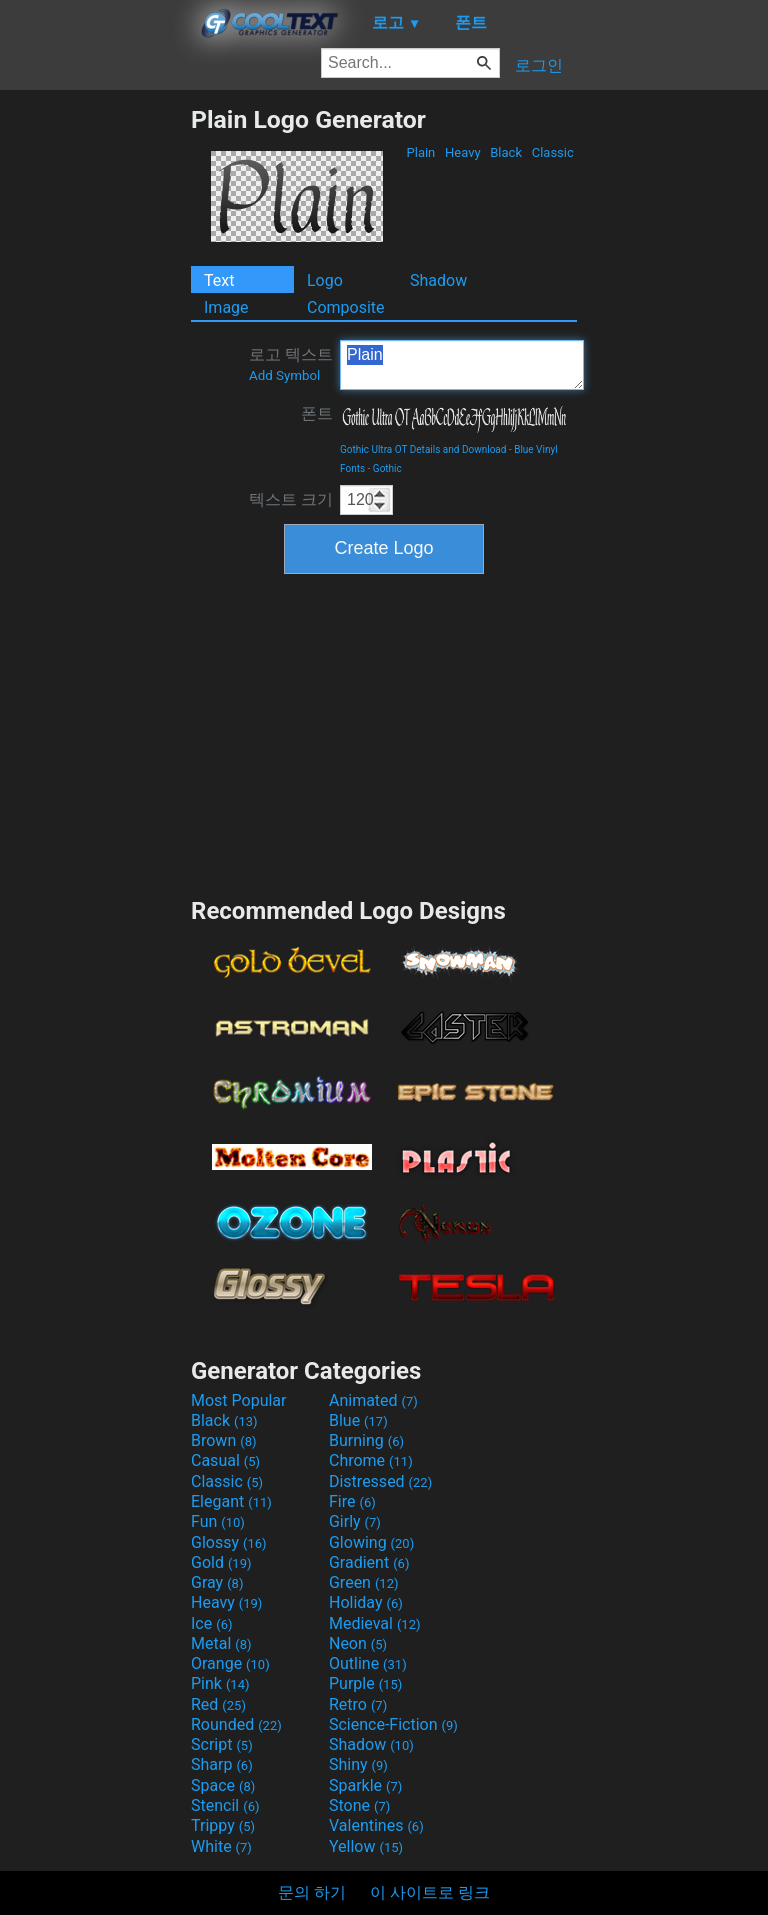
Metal (221, 1643)
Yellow (366, 1846)
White (221, 1846)
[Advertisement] (95, 405)
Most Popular (239, 1400)
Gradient (369, 1562)
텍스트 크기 (291, 499)
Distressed (380, 1481)
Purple (365, 1683)
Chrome (371, 1460)
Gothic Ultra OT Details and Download (423, 449)
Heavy (463, 152)
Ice (211, 1623)
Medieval (375, 1623)
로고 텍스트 (291, 364)
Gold (221, 1562)
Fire (352, 1501)
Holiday (366, 1602)
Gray (217, 1582)
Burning (366, 1440)
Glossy (229, 1542)
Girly (355, 1521)
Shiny (358, 1764)
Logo (325, 280)
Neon (358, 1643)
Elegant (231, 1501)
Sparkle (365, 1785)
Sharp (222, 1764)
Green (364, 1582)
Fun (218, 1521)
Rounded (236, 1724)
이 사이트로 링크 (430, 1892)
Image (226, 307)
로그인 (539, 65)
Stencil (225, 1805)
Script (222, 1744)
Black (506, 152)
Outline (368, 1663)
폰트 (317, 413)
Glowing (371, 1542)
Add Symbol (284, 375)
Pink (220, 1683)
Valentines (376, 1825)
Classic (552, 152)
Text (219, 280)
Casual (225, 1460)
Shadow (438, 280)
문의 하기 (312, 1892)
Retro (358, 1704)
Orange (230, 1663)
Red (218, 1704)
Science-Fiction (393, 1724)
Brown (223, 1440)
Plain (420, 152)
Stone (359, 1805)
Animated (373, 1400)
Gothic (387, 468)
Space (223, 1785)
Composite (346, 307)
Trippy (223, 1825)
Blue (358, 1420)
